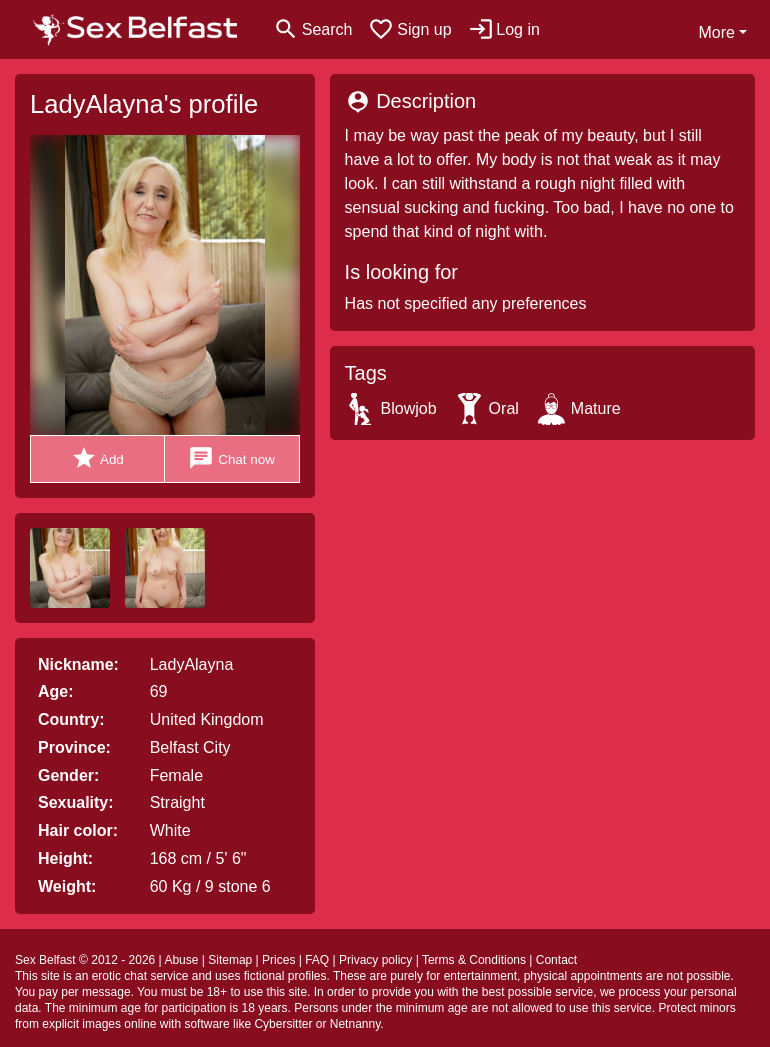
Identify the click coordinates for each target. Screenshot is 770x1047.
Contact (556, 960)
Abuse (181, 960)
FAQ (317, 960)
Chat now (231, 458)
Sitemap (230, 960)
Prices (278, 960)
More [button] (716, 32)
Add (97, 458)
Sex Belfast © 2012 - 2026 (85, 960)
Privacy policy (375, 960)
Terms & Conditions (474, 960)
